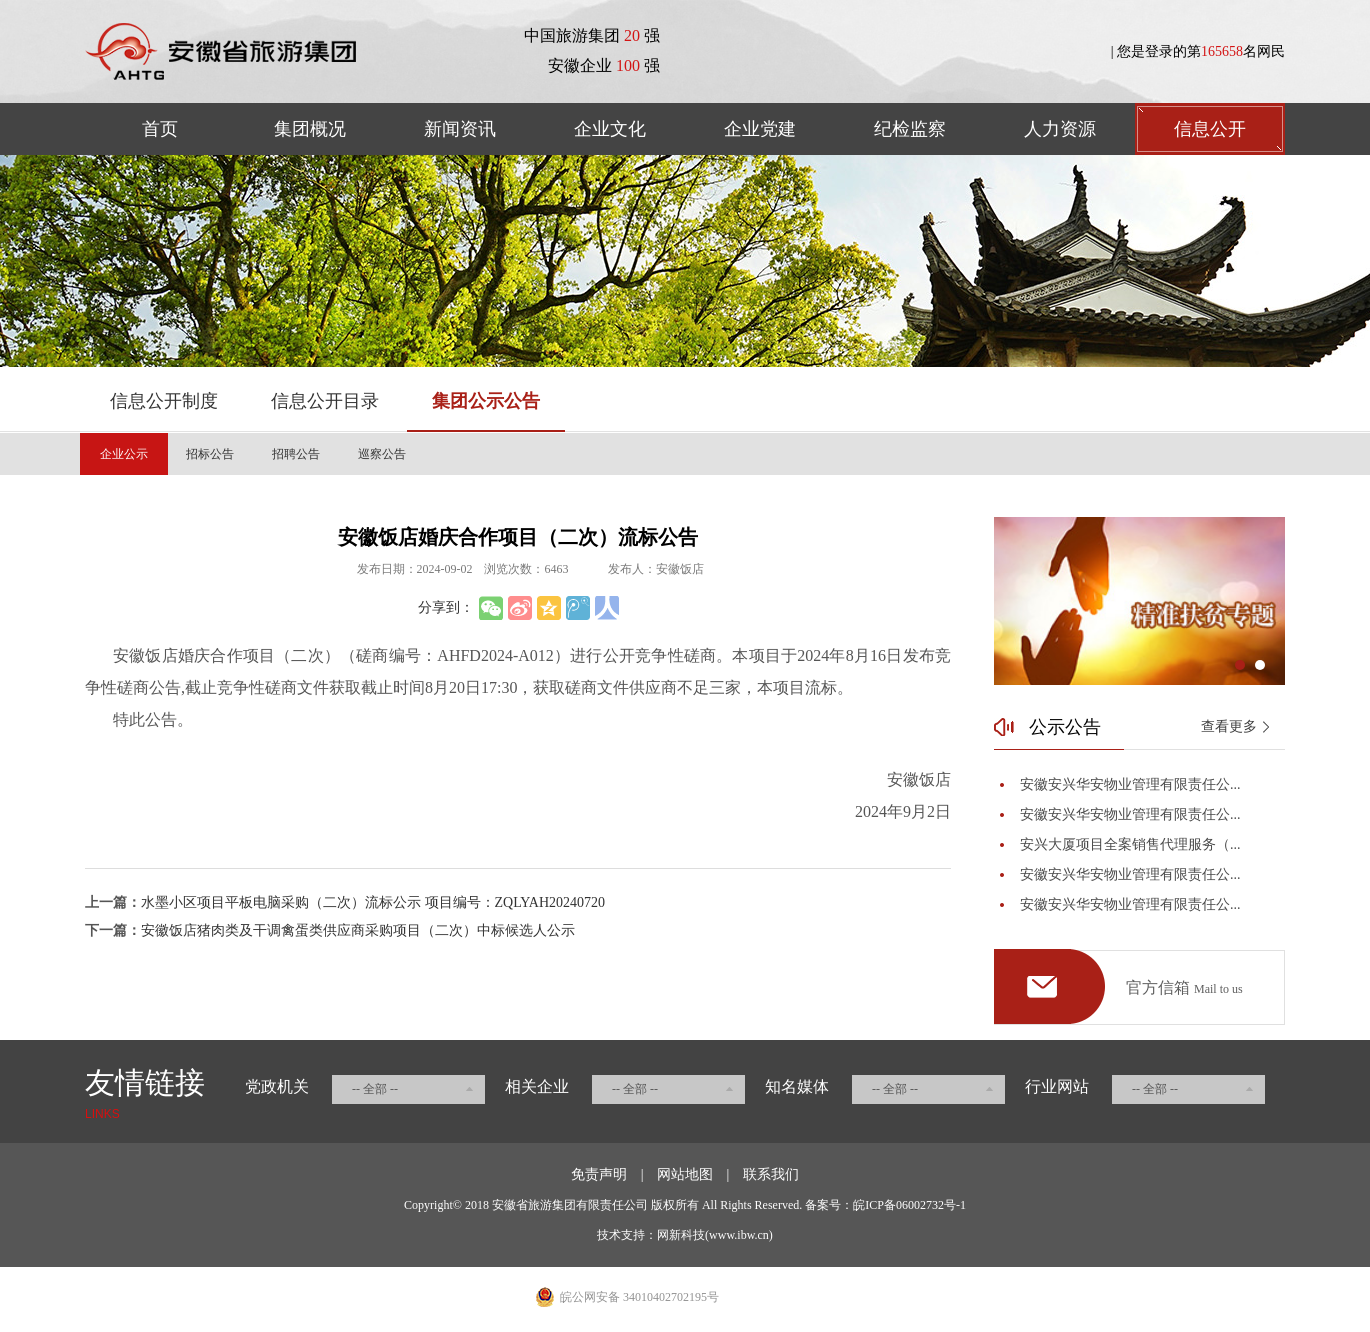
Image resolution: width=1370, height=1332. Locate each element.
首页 (160, 129)
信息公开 (1210, 129)
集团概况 (310, 129)
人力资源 (1060, 129)
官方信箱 (1184, 989)
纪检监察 (910, 129)
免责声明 (599, 1174)
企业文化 (610, 129)
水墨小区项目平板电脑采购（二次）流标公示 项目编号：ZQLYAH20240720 (373, 902)
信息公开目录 (325, 401)
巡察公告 (382, 454)
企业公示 (124, 454)
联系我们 (771, 1174)
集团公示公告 (486, 401)
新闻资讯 (460, 129)
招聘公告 (296, 454)
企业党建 (760, 129)
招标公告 (210, 454)
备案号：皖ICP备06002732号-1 (885, 1205)
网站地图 (685, 1174)
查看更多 (1229, 726)
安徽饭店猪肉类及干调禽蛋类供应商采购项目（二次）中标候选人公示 (358, 930)
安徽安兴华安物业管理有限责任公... (1130, 784)
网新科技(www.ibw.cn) (715, 1235)
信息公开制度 (164, 401)
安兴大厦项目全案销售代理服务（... (1130, 844)
